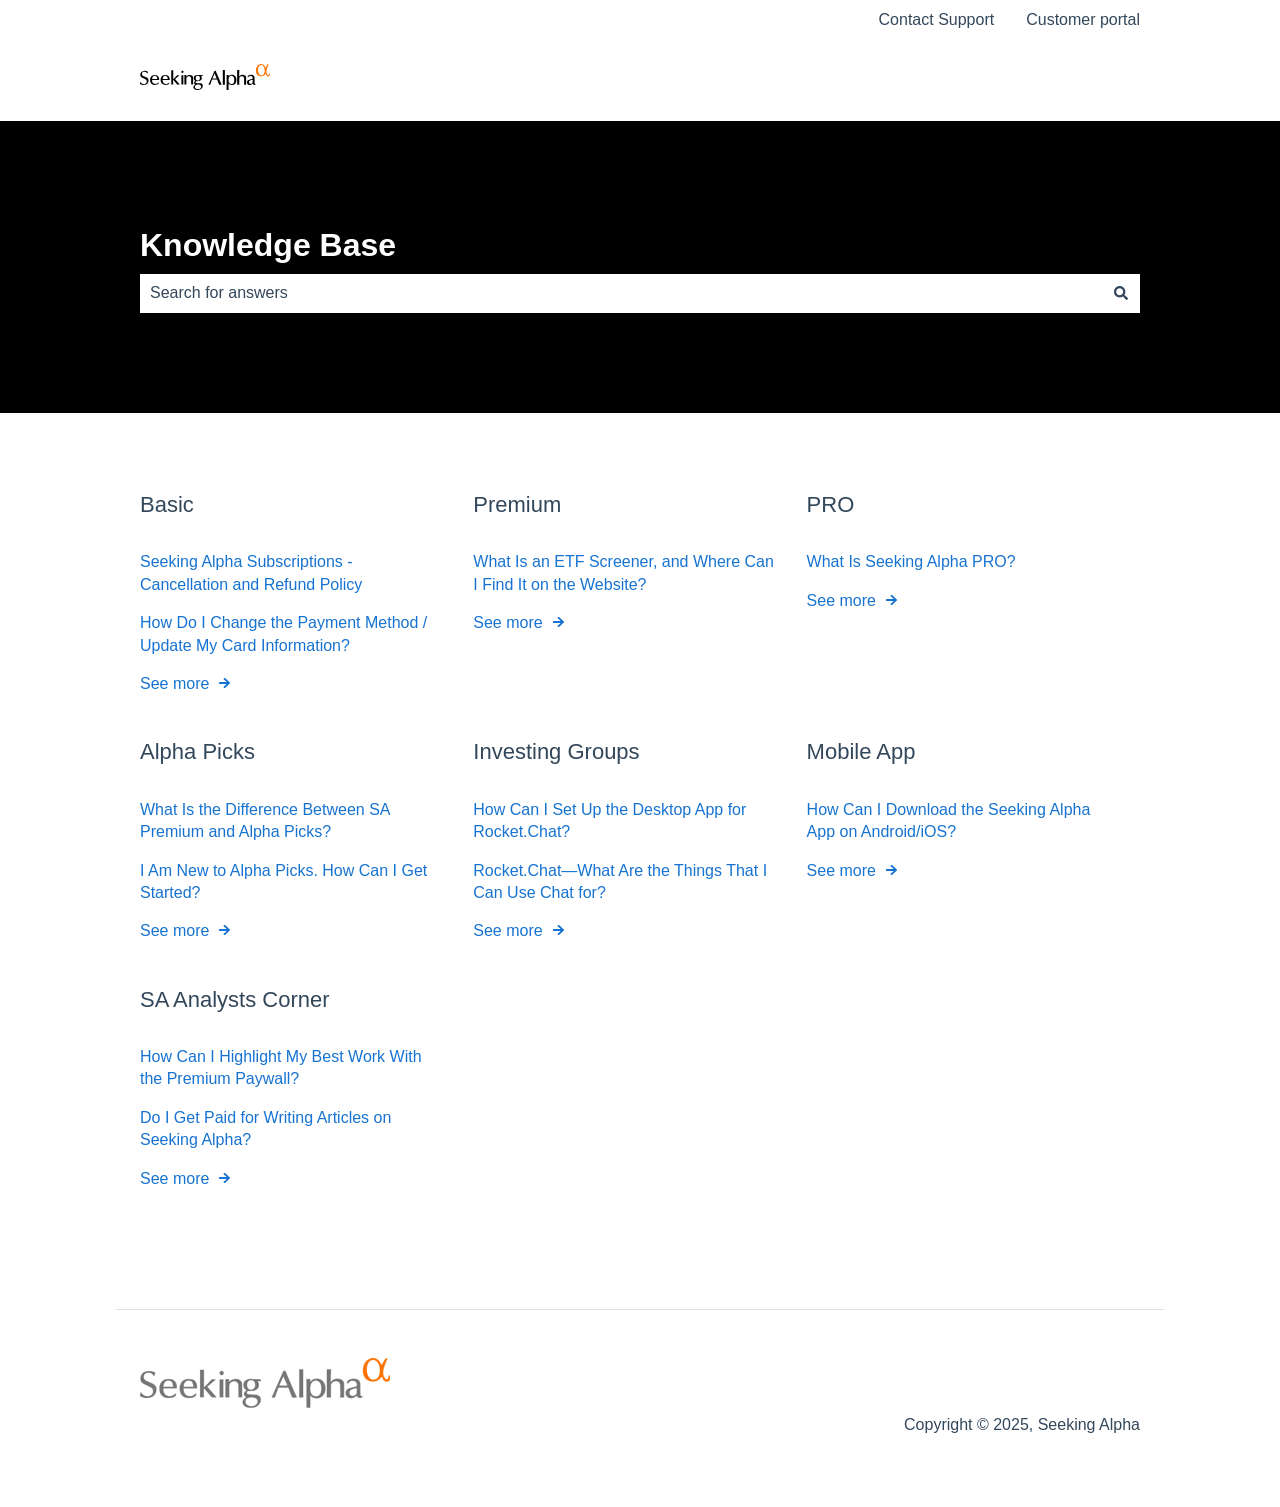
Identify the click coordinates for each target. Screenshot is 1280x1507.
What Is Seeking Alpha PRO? (911, 561)
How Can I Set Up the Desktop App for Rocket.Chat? (609, 819)
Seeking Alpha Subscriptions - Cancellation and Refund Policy (251, 572)
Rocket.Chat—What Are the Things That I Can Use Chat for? (620, 880)
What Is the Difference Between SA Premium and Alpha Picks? (265, 819)
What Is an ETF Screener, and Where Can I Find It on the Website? (623, 572)
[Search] (1121, 293)
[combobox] (621, 293)
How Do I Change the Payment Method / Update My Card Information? (283, 633)
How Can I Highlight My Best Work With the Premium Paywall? (281, 1067)
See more (174, 683)
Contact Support (937, 19)
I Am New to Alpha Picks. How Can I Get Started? (283, 880)
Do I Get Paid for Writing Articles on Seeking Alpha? (265, 1128)
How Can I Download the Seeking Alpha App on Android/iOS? (949, 819)
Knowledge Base (268, 245)
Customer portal (1083, 19)
